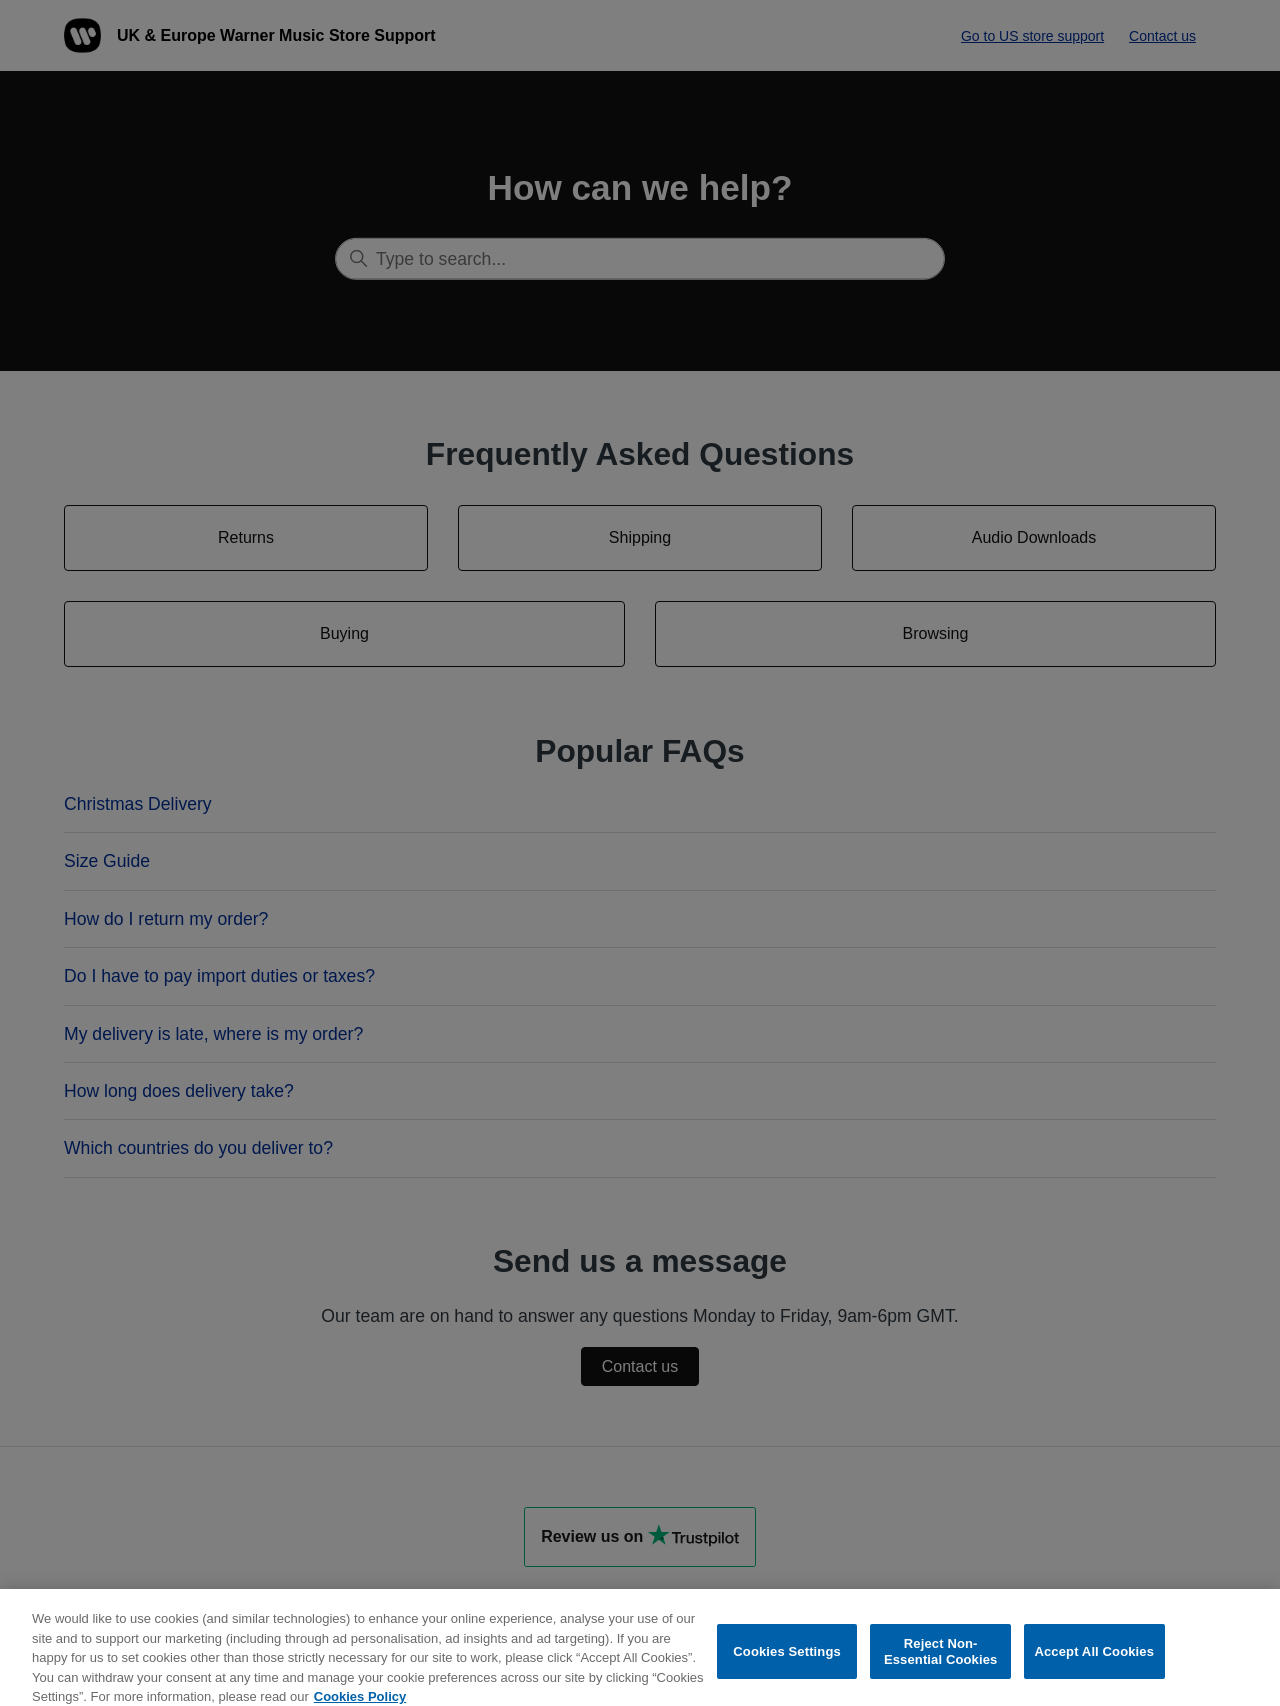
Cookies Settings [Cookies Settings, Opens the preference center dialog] (787, 1658)
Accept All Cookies (1094, 1658)
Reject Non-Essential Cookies (940, 1658)
